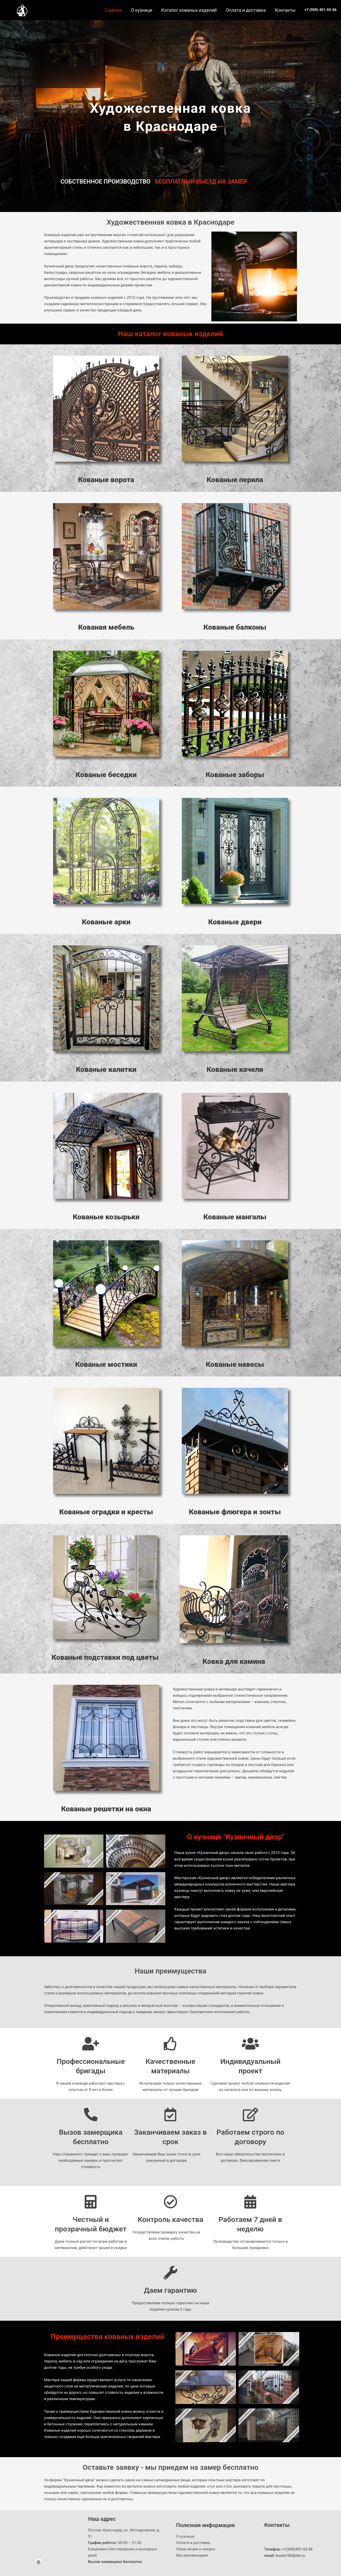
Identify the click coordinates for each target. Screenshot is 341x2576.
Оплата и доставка (246, 10)
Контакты (285, 10)
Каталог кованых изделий (189, 10)
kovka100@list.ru (290, 2555)
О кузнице (141, 10)
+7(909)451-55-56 (297, 2549)
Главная (113, 10)
